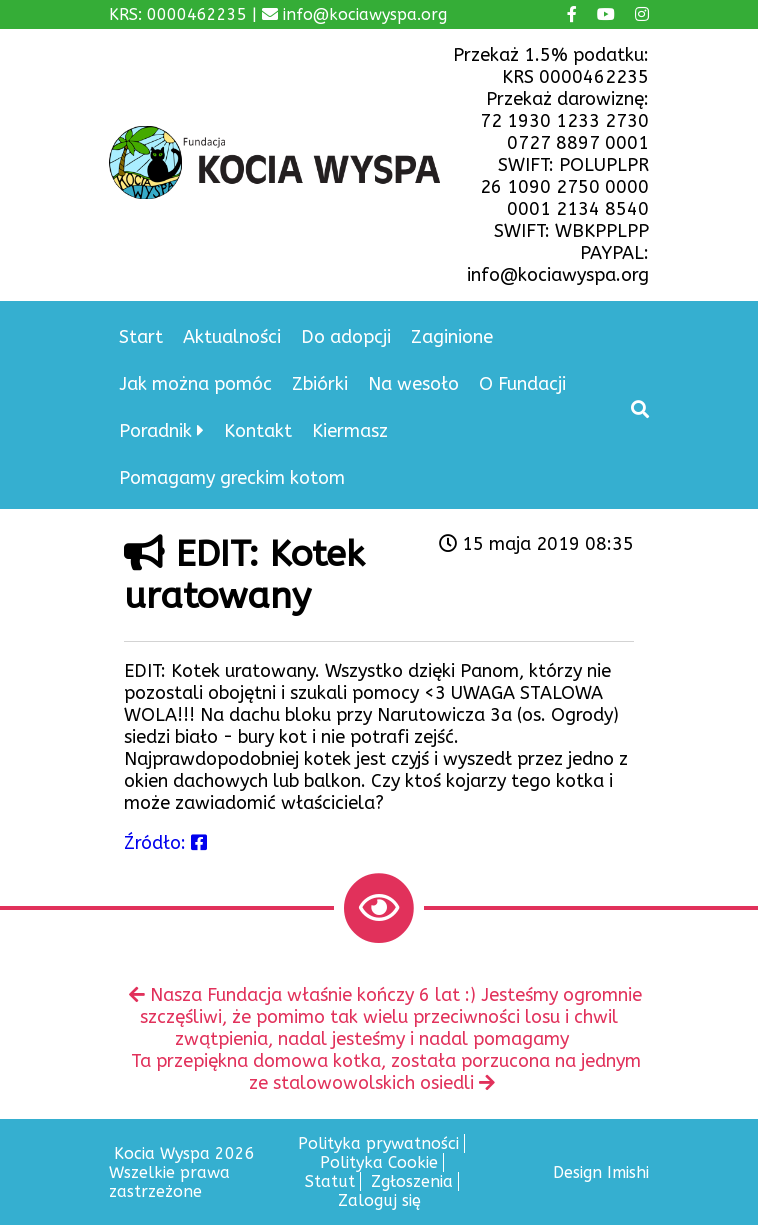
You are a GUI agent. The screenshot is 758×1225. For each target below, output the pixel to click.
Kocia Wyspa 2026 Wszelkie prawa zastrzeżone (182, 1172)
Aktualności (232, 337)
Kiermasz (350, 431)
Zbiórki (320, 384)
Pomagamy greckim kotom (232, 478)
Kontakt (258, 431)
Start (141, 337)
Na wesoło (413, 384)
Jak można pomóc (195, 384)
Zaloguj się (379, 1200)
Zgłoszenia (412, 1181)
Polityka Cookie (379, 1162)
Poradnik (155, 431)
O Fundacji (522, 384)
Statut (330, 1181)
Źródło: (165, 843)
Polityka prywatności (378, 1143)
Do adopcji (346, 337)
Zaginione (452, 337)
